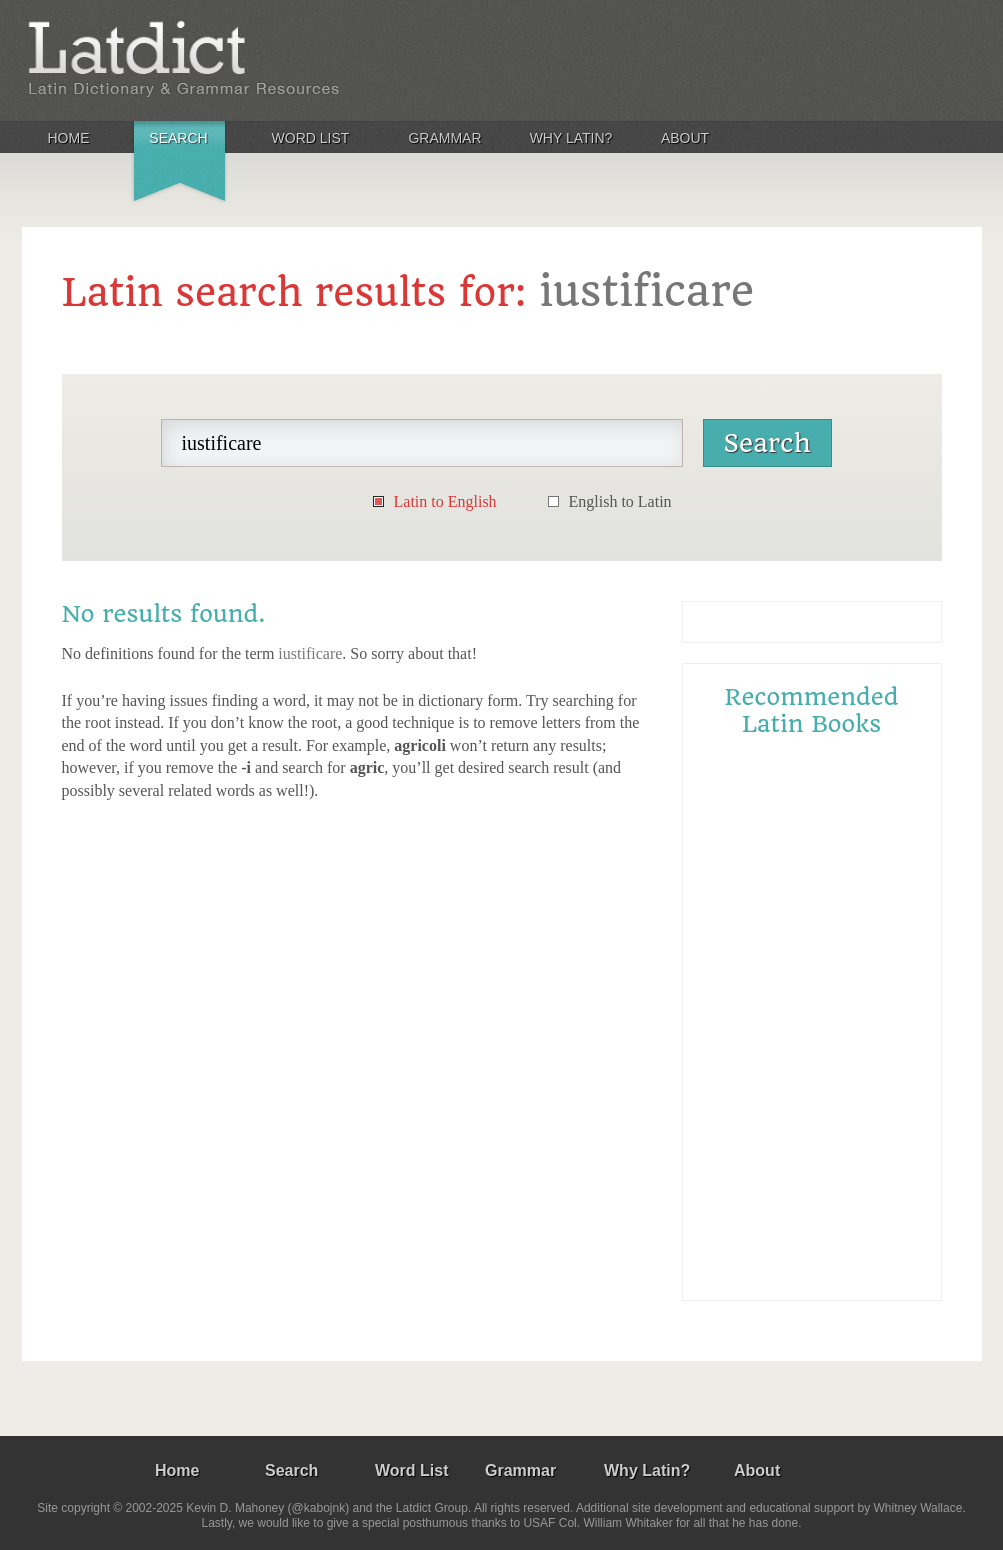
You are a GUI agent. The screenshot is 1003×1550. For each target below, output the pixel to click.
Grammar (444, 138)
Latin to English (445, 501)
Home (69, 138)
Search (178, 138)
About (685, 138)
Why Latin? (571, 138)
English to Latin (620, 501)
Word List (311, 138)
